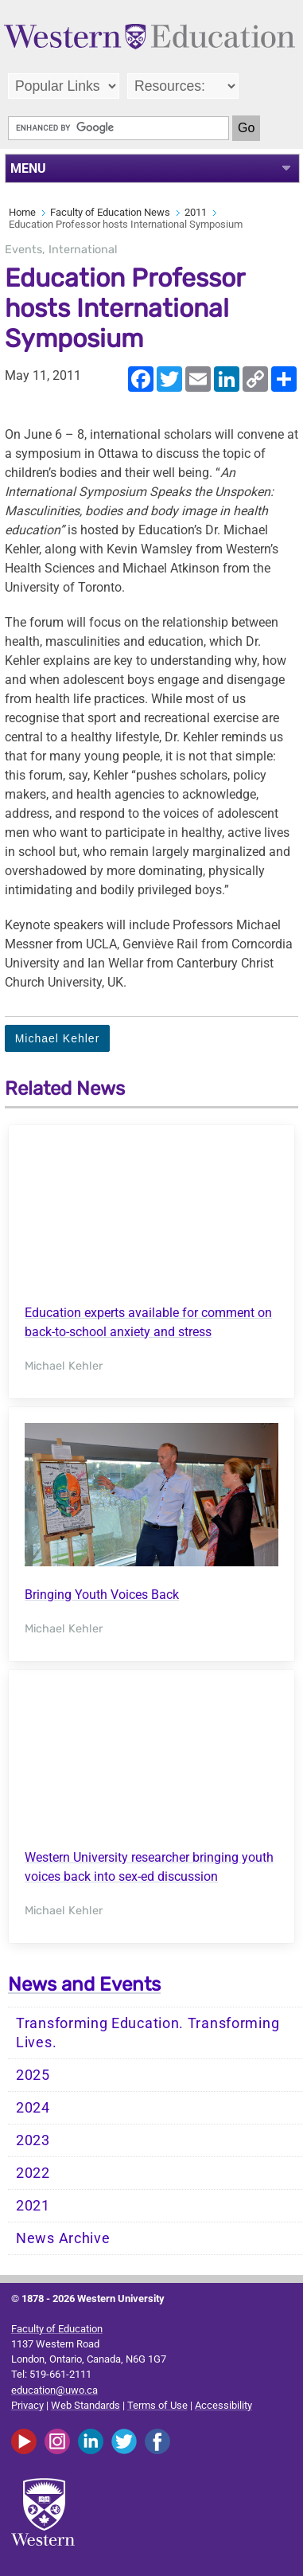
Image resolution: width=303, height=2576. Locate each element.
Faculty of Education (57, 2329)
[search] (118, 128)
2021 (33, 2206)
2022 (33, 2173)
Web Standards (85, 2405)
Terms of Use (157, 2405)
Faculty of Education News (110, 212)
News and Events (84, 1984)
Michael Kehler (57, 1038)
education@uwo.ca (54, 2390)
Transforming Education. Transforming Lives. (147, 2032)
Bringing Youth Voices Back (102, 1594)
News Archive (63, 2238)
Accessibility (223, 2405)
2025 (33, 2075)
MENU (28, 168)
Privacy (27, 2405)
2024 (33, 2108)
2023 (33, 2140)
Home (22, 212)
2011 (196, 212)
